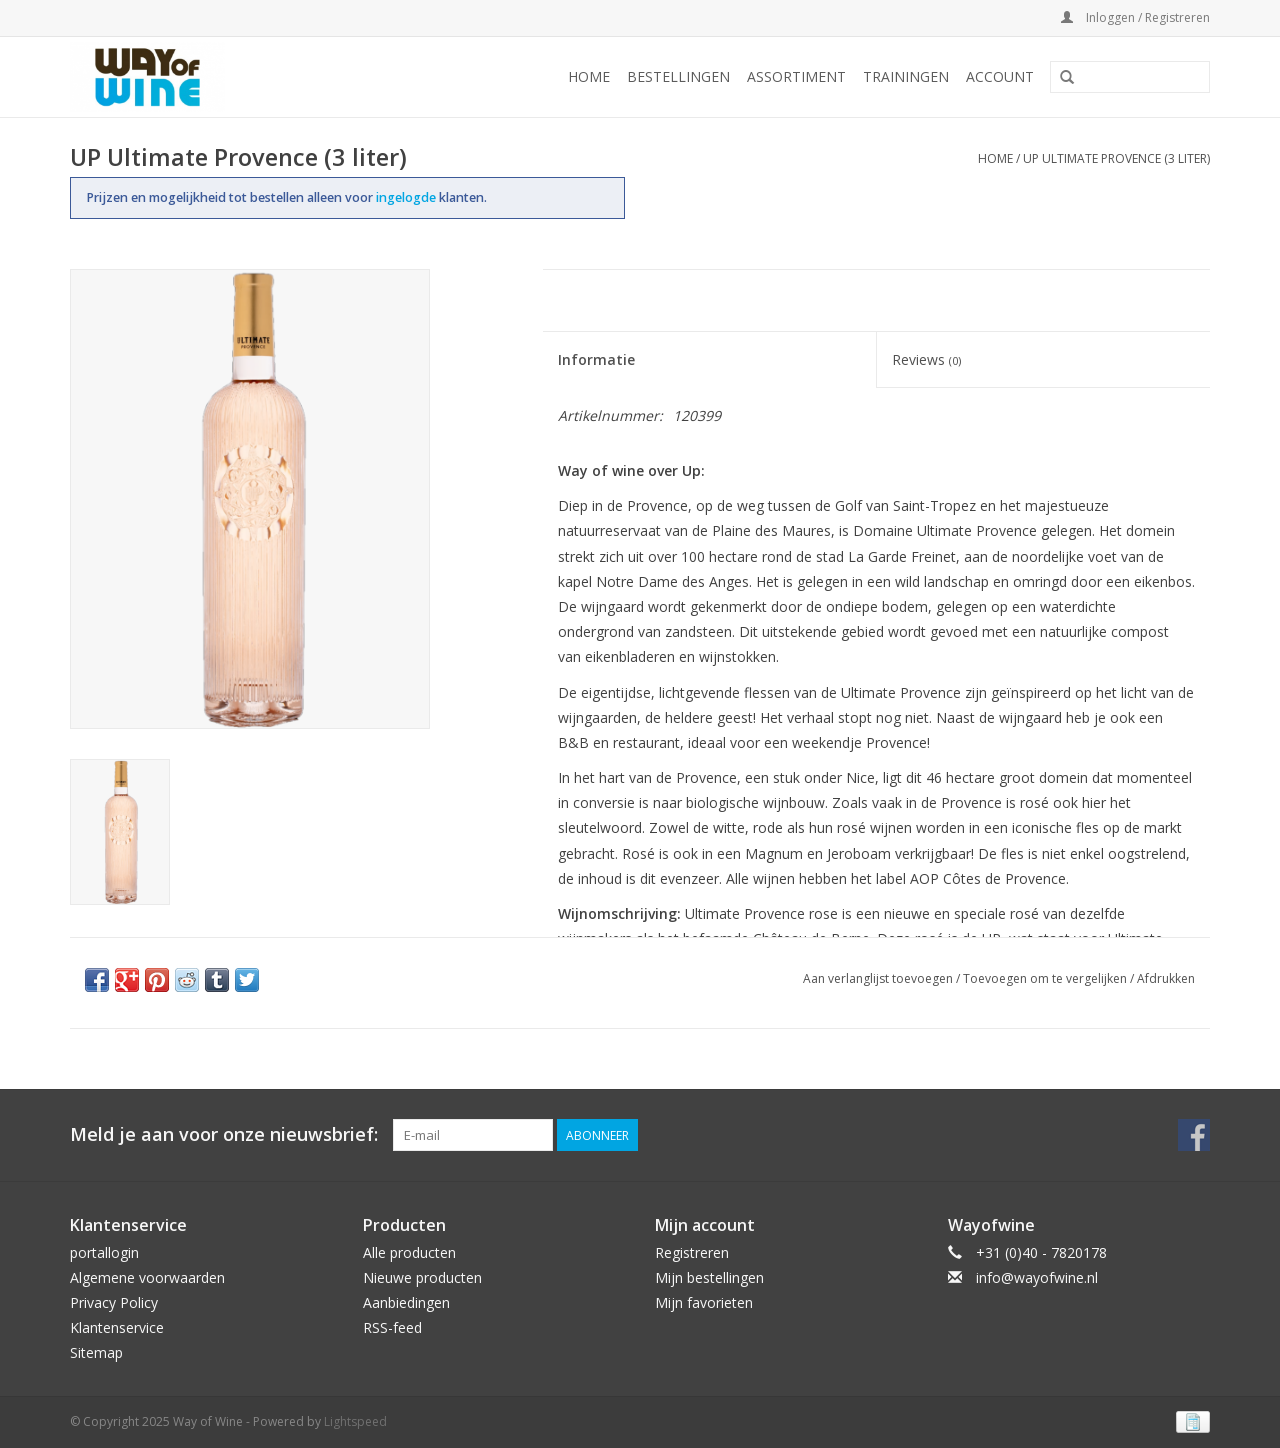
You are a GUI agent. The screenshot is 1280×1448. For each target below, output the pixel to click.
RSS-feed (392, 1327)
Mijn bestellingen (709, 1277)
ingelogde (407, 197)
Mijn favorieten (704, 1302)
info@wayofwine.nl (1037, 1277)
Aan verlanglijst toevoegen (878, 978)
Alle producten (409, 1252)
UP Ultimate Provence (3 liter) (1116, 158)
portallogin (104, 1252)
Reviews (926, 359)
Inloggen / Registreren (1135, 17)
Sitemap (96, 1352)
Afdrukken (1166, 978)
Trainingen (906, 76)
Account (1000, 76)
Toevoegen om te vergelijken (1046, 978)
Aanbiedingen (406, 1302)
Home (589, 76)
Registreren (692, 1252)
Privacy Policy (114, 1302)
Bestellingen (678, 76)
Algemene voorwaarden (147, 1277)
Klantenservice (117, 1327)
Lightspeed (355, 1421)
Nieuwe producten (422, 1277)
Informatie (596, 359)
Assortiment (796, 76)
